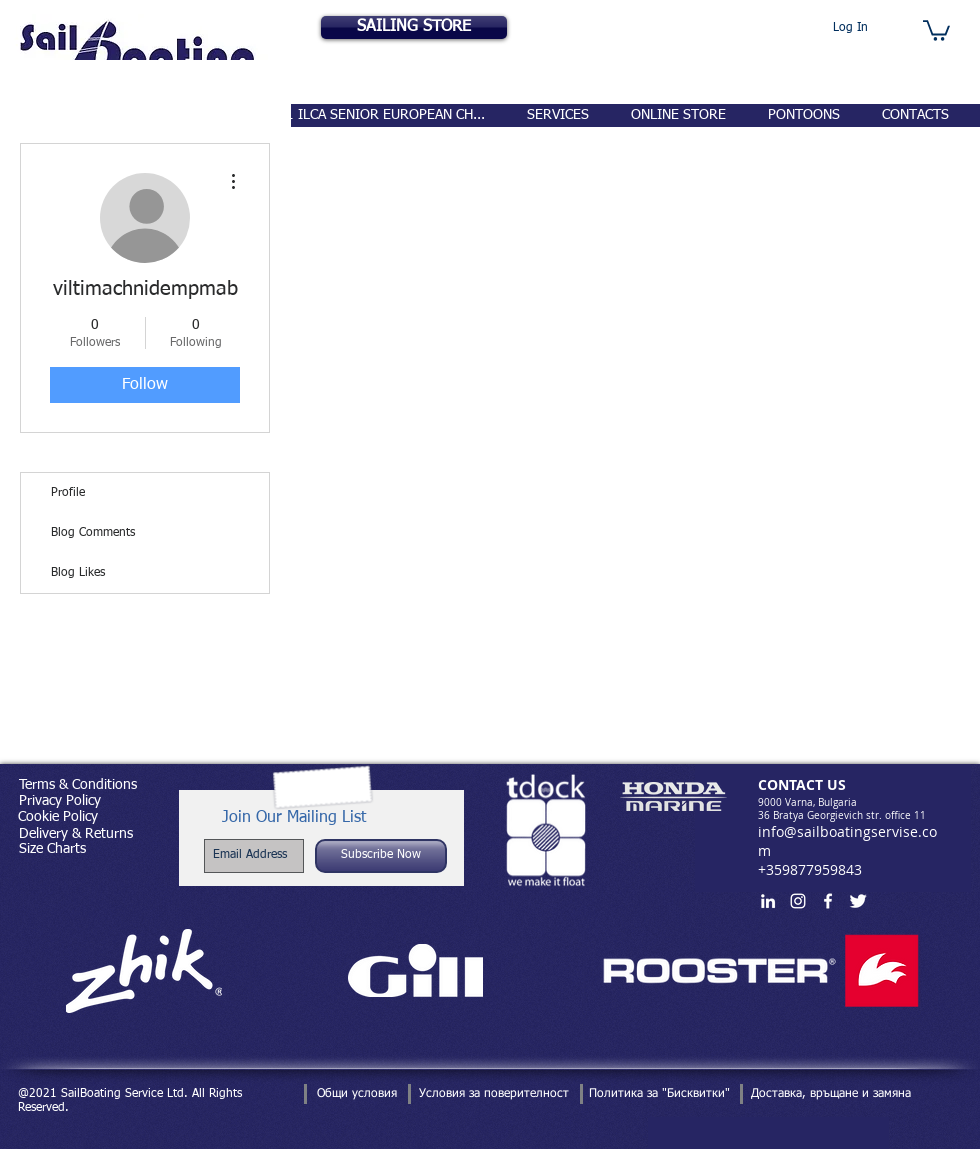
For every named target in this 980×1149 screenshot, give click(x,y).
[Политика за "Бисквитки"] (659, 1094)
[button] (936, 29)
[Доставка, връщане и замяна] (831, 1094)
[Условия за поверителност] (493, 1094)
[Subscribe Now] (381, 856)
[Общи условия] (356, 1094)
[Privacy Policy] (59, 802)
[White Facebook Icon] (828, 901)
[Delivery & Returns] (75, 834)
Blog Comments (93, 533)
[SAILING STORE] (414, 27)
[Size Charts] (52, 849)
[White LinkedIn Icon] (768, 901)
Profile (68, 493)
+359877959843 (810, 869)
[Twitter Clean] (858, 901)
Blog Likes (78, 573)
